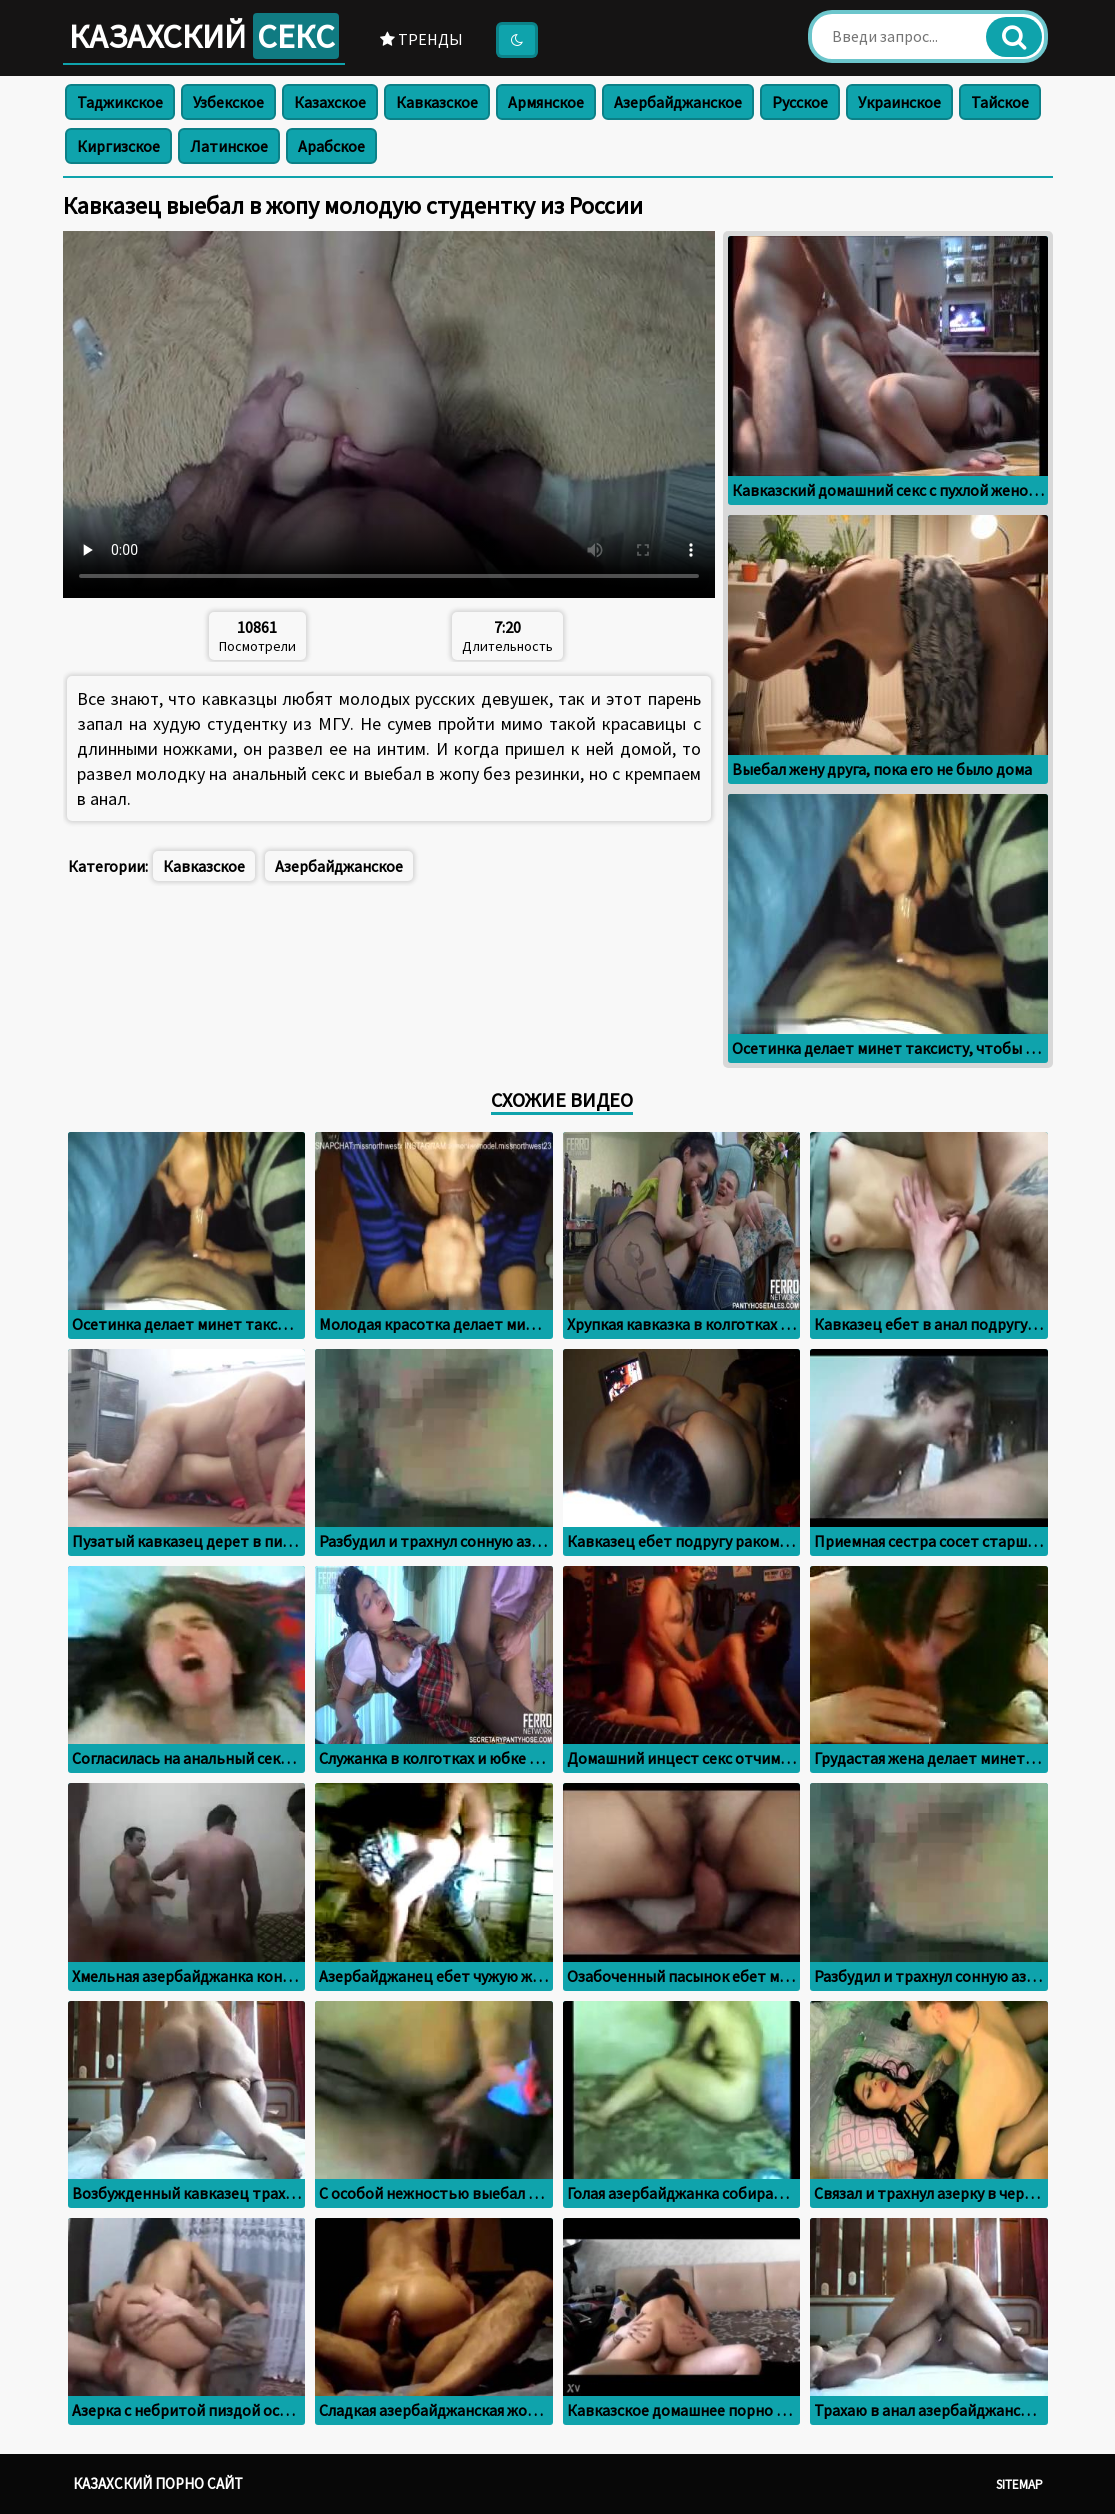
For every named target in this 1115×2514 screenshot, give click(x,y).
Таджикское (120, 102)
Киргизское (118, 146)
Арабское (331, 146)
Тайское (1000, 102)
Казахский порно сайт (158, 2483)
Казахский (204, 36)
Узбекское (228, 102)
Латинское (229, 146)
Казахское (330, 102)
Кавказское (437, 102)
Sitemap (1019, 2484)
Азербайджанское (678, 102)
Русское (800, 102)
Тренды (421, 39)
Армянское (546, 102)
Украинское (899, 102)
